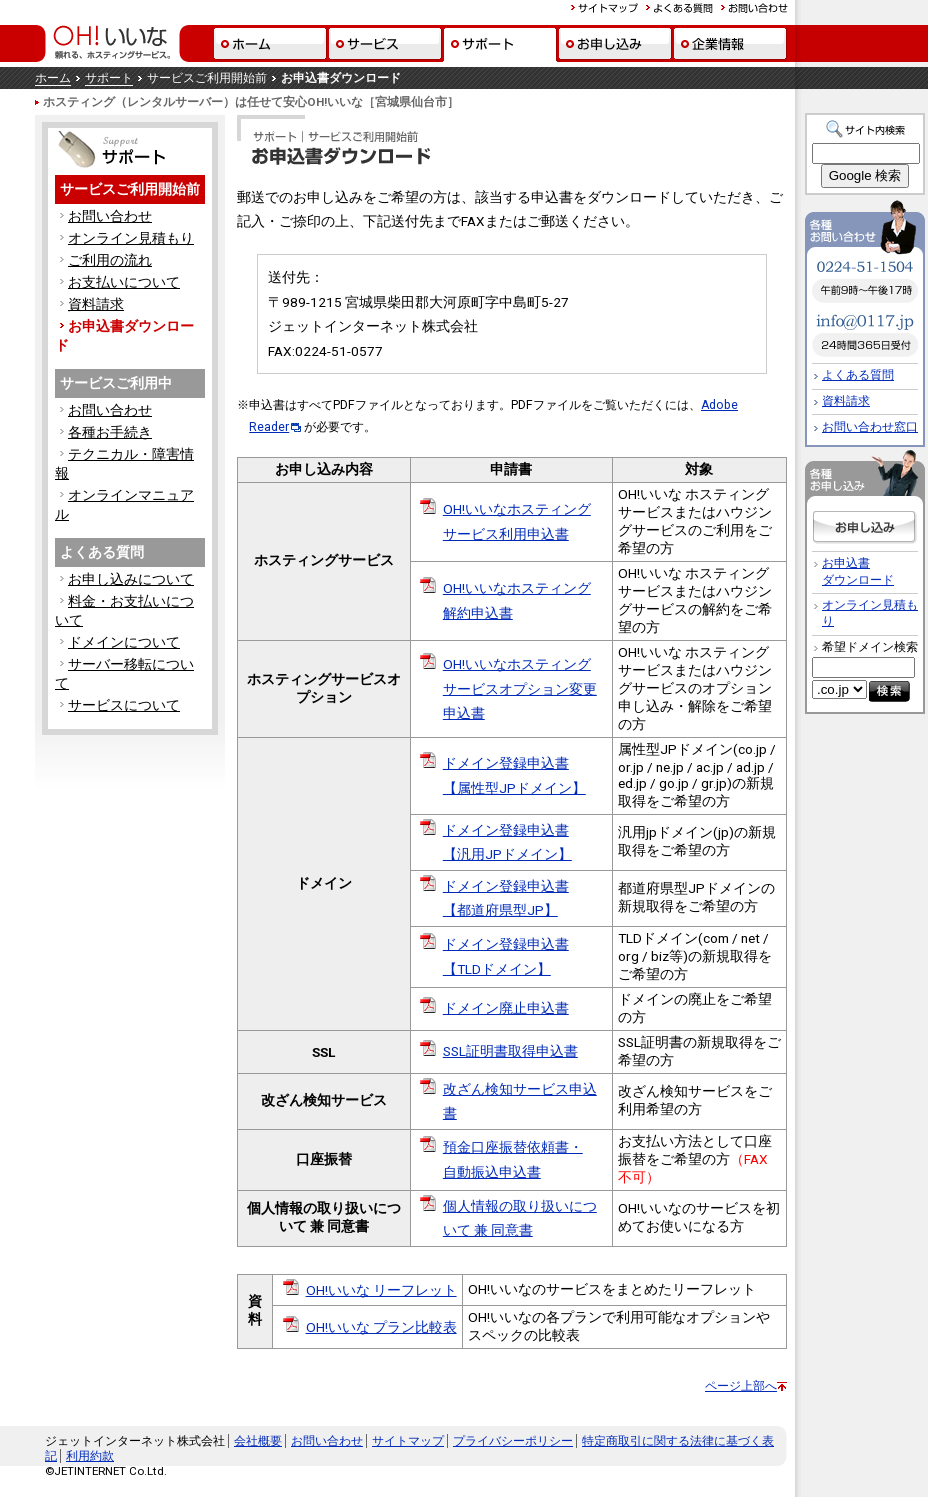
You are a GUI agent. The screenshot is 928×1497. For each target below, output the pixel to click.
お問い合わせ (110, 216)
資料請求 (96, 304)
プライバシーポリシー (513, 1441)
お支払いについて (124, 282)
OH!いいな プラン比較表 (381, 1327)
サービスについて (124, 705)
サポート (109, 78)
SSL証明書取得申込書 (510, 1051)
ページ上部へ (741, 1386)
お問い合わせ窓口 (870, 427)
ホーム (53, 78)
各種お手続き (110, 432)
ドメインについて (124, 642)
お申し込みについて (131, 579)
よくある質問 (102, 552)
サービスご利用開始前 (130, 189)
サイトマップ (408, 1441)
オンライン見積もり (131, 238)
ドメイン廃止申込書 (506, 1008)
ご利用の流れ (110, 260)
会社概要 (258, 1441)
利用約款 (90, 1456)
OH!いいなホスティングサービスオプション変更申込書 (520, 688)
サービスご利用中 (116, 383)
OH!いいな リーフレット (381, 1290)
